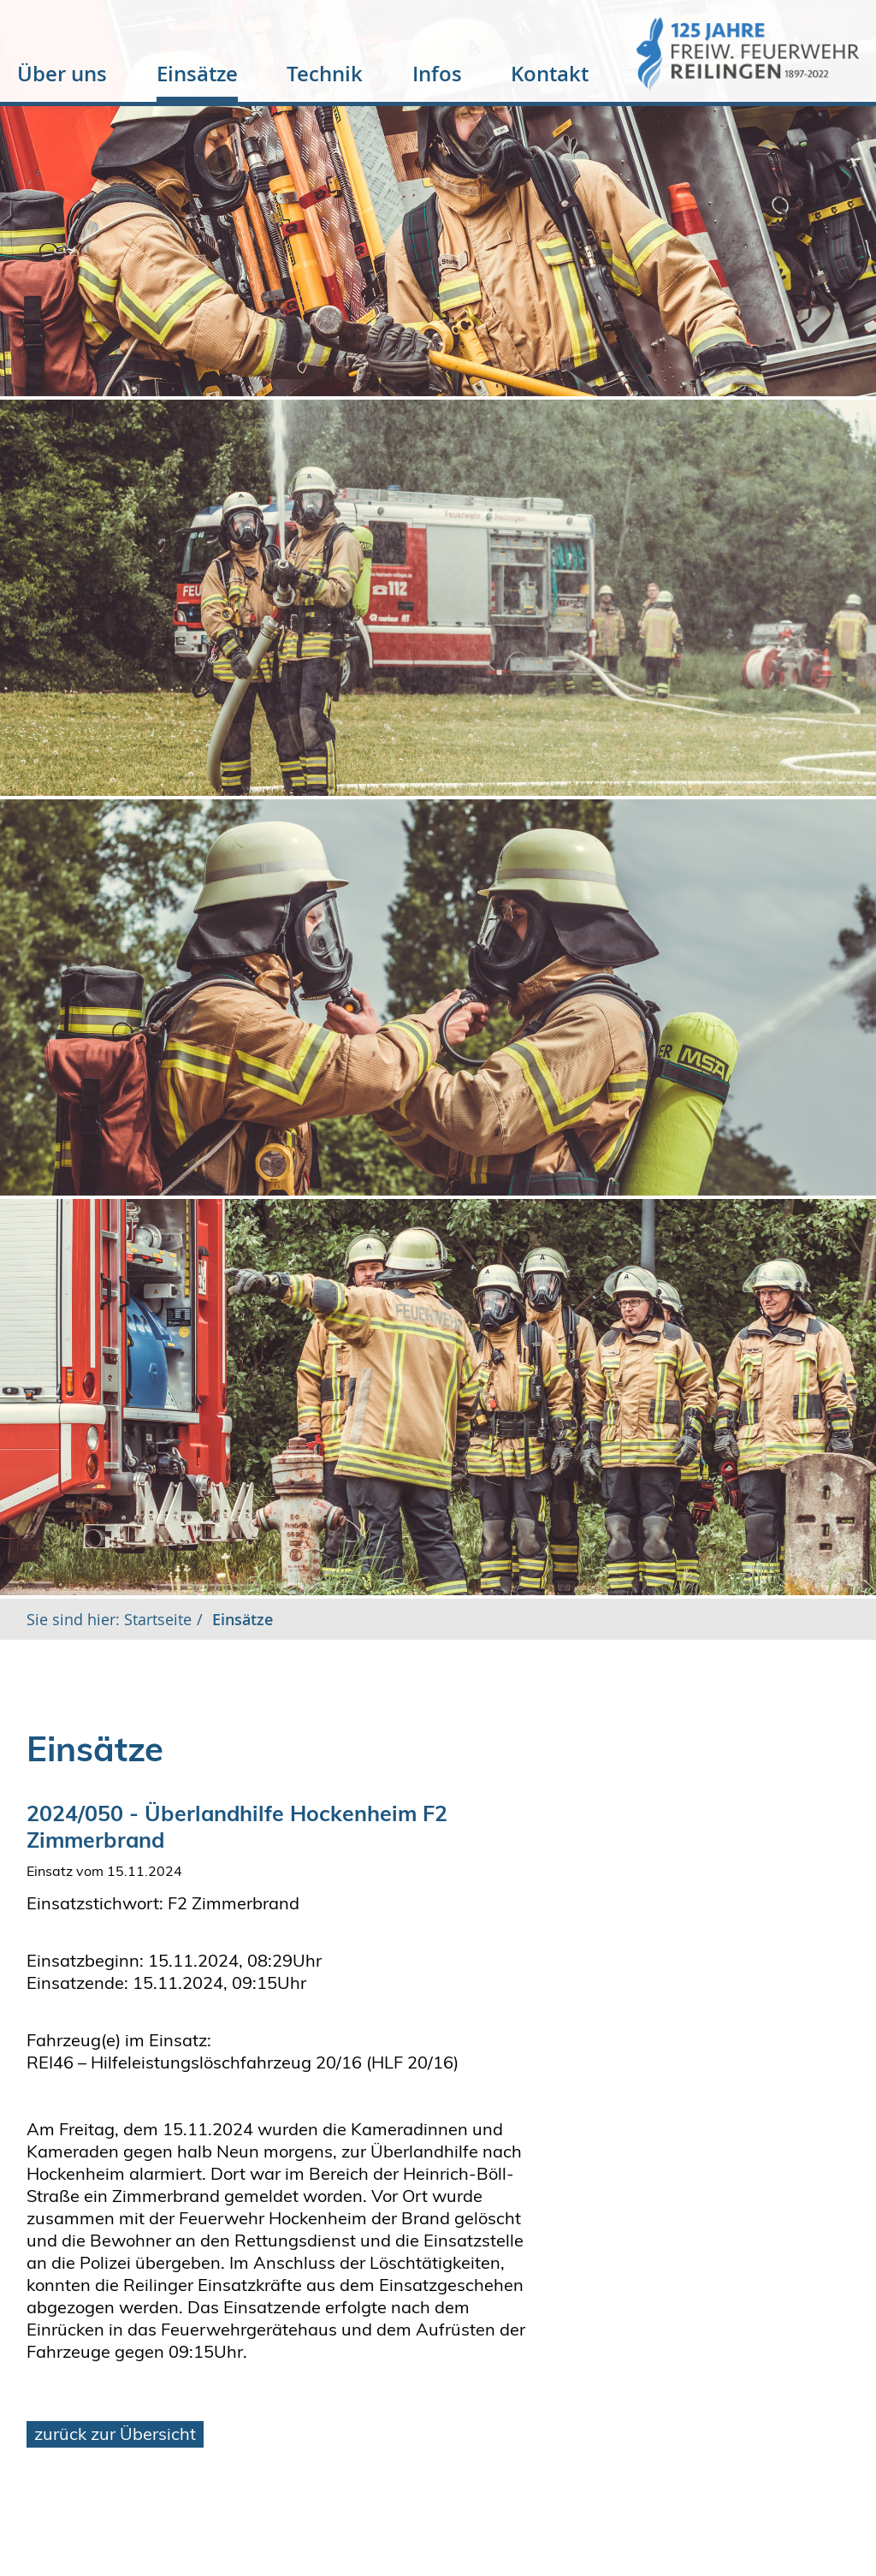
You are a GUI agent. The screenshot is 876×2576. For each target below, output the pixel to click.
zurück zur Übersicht (115, 2433)
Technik (325, 73)
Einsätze (197, 73)
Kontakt (550, 73)
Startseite (156, 1619)
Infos (437, 73)
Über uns (62, 73)
